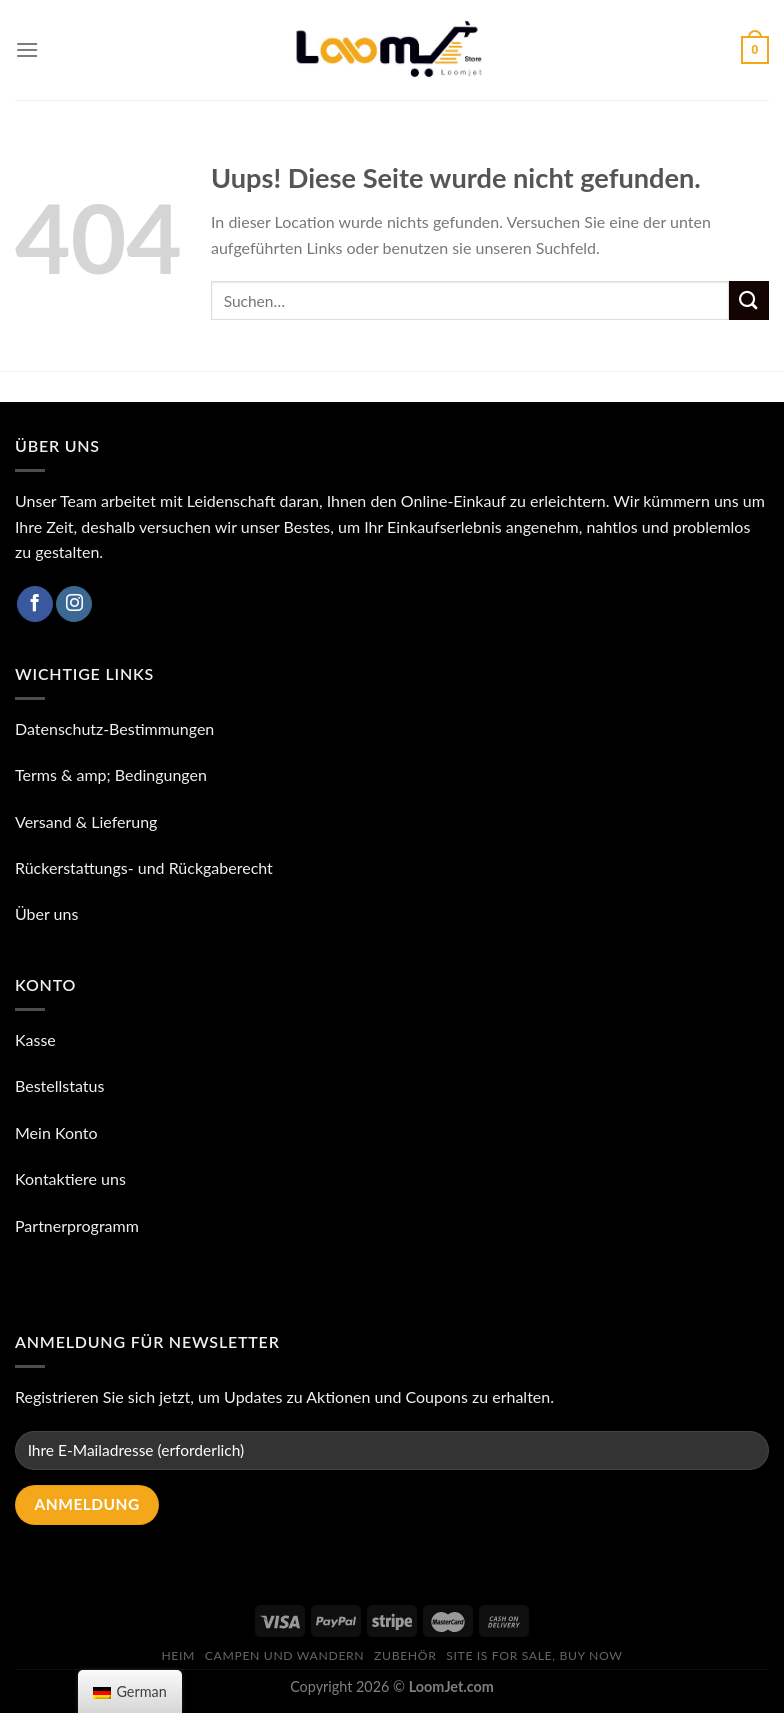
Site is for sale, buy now (534, 1655)
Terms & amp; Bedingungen (111, 774)
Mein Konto (56, 1132)
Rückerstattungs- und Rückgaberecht (144, 867)
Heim (178, 1655)
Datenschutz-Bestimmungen (114, 728)
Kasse (35, 1039)
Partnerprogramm (77, 1225)
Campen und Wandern (284, 1655)
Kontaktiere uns (70, 1178)
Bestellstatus (59, 1085)
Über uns (46, 913)
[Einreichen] (749, 300)
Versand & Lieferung (86, 821)
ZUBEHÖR (405, 1655)
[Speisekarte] (27, 49)
